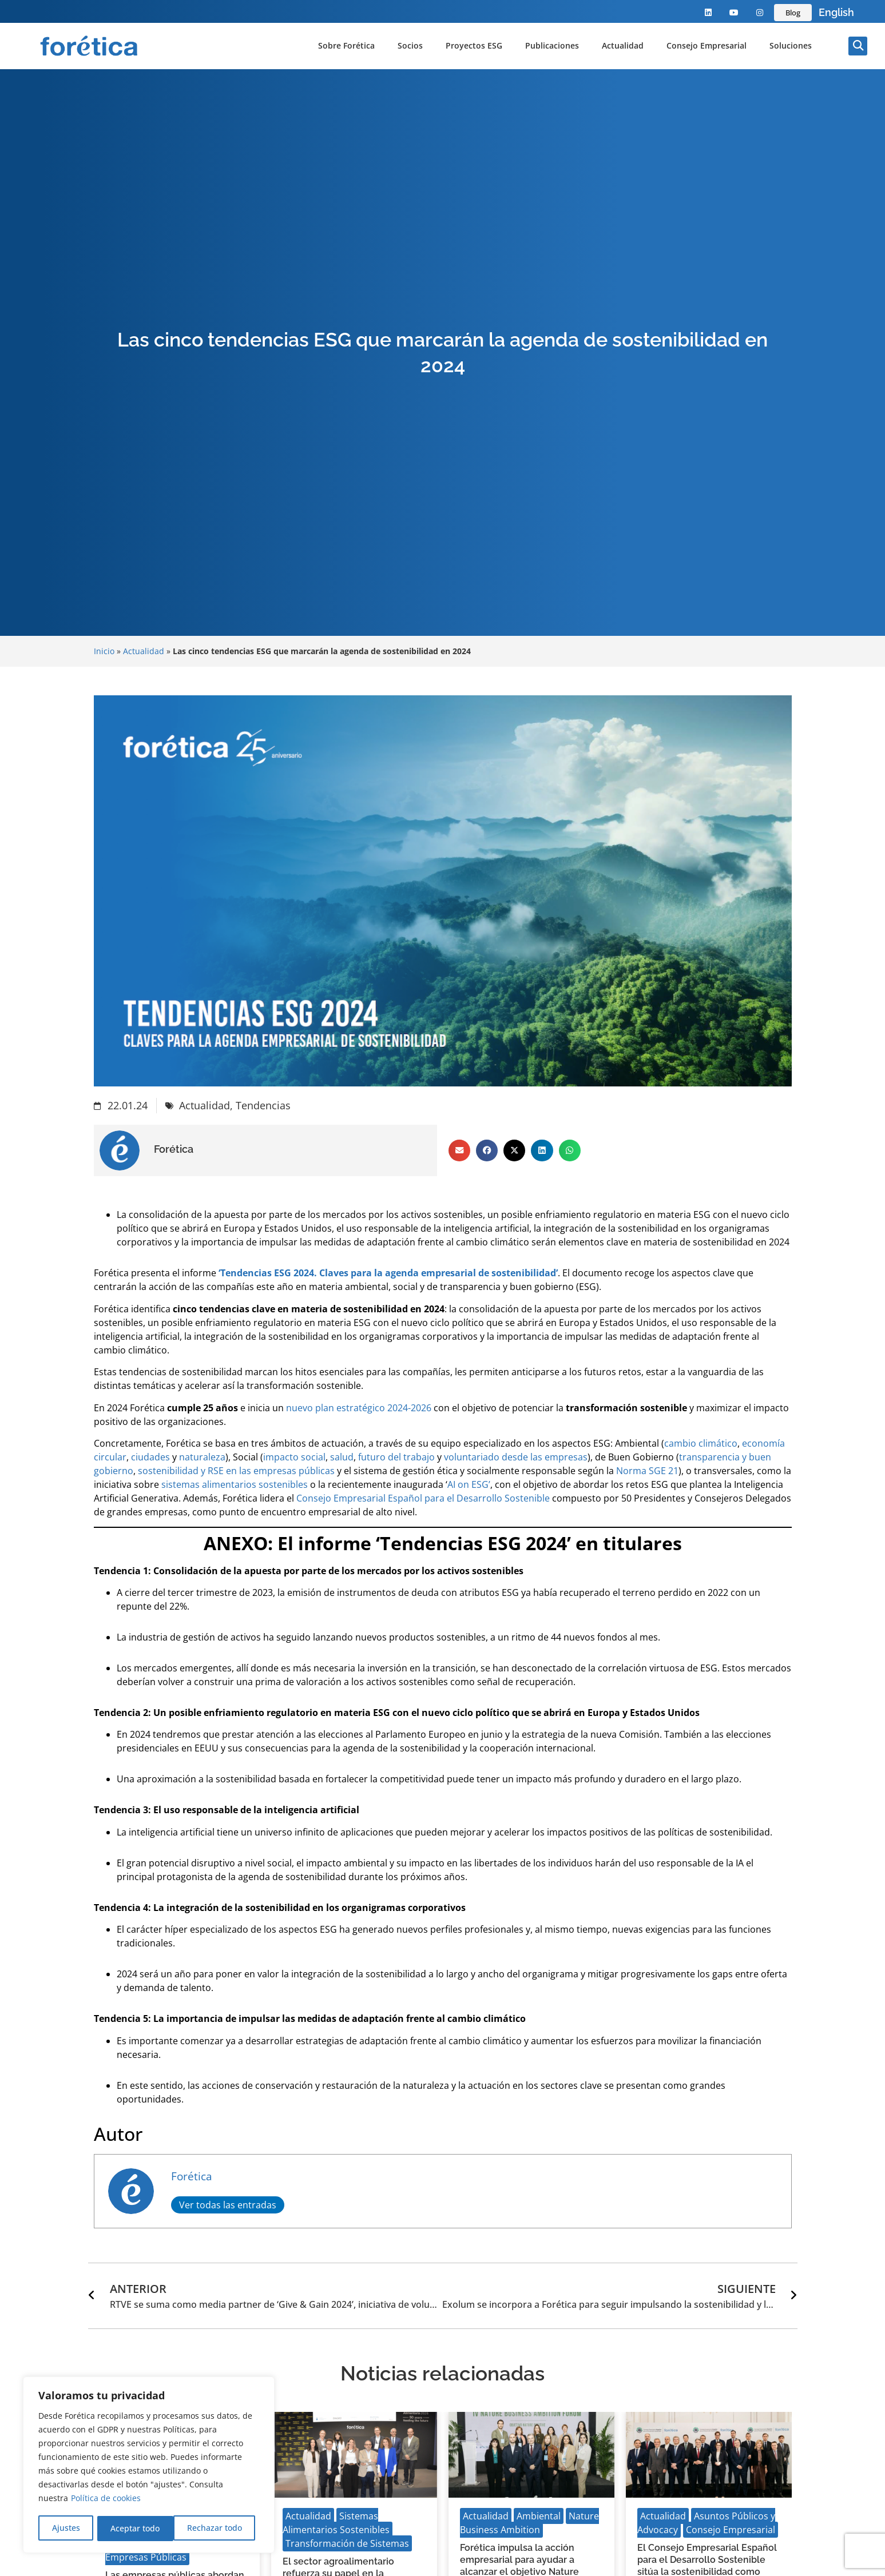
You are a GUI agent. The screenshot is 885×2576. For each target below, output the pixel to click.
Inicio (104, 651)
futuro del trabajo (396, 1457)
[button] (857, 46)
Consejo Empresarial (706, 45)
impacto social (294, 1457)
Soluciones (790, 45)
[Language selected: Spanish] (836, 12)
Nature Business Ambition (529, 2523)
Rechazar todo (137, 2528)
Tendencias (263, 1105)
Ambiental (539, 2516)
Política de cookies (106, 2499)
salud (342, 1457)
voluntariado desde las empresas (516, 1457)
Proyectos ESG (474, 45)
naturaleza (202, 1457)
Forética (191, 2176)
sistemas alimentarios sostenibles (234, 1484)
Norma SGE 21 (647, 1470)
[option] (836, 12)
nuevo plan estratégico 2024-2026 (358, 1408)
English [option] (836, 12)
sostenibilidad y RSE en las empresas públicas (236, 1470)
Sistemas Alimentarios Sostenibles (336, 2523)
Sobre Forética (346, 45)
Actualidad (623, 45)
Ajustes (65, 2528)
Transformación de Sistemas (347, 2543)
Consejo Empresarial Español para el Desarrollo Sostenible (423, 1498)
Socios (410, 45)
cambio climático (700, 1443)
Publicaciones (552, 45)
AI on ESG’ (468, 1484)
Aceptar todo (221, 2528)
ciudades (150, 1457)
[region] (149, 2465)
